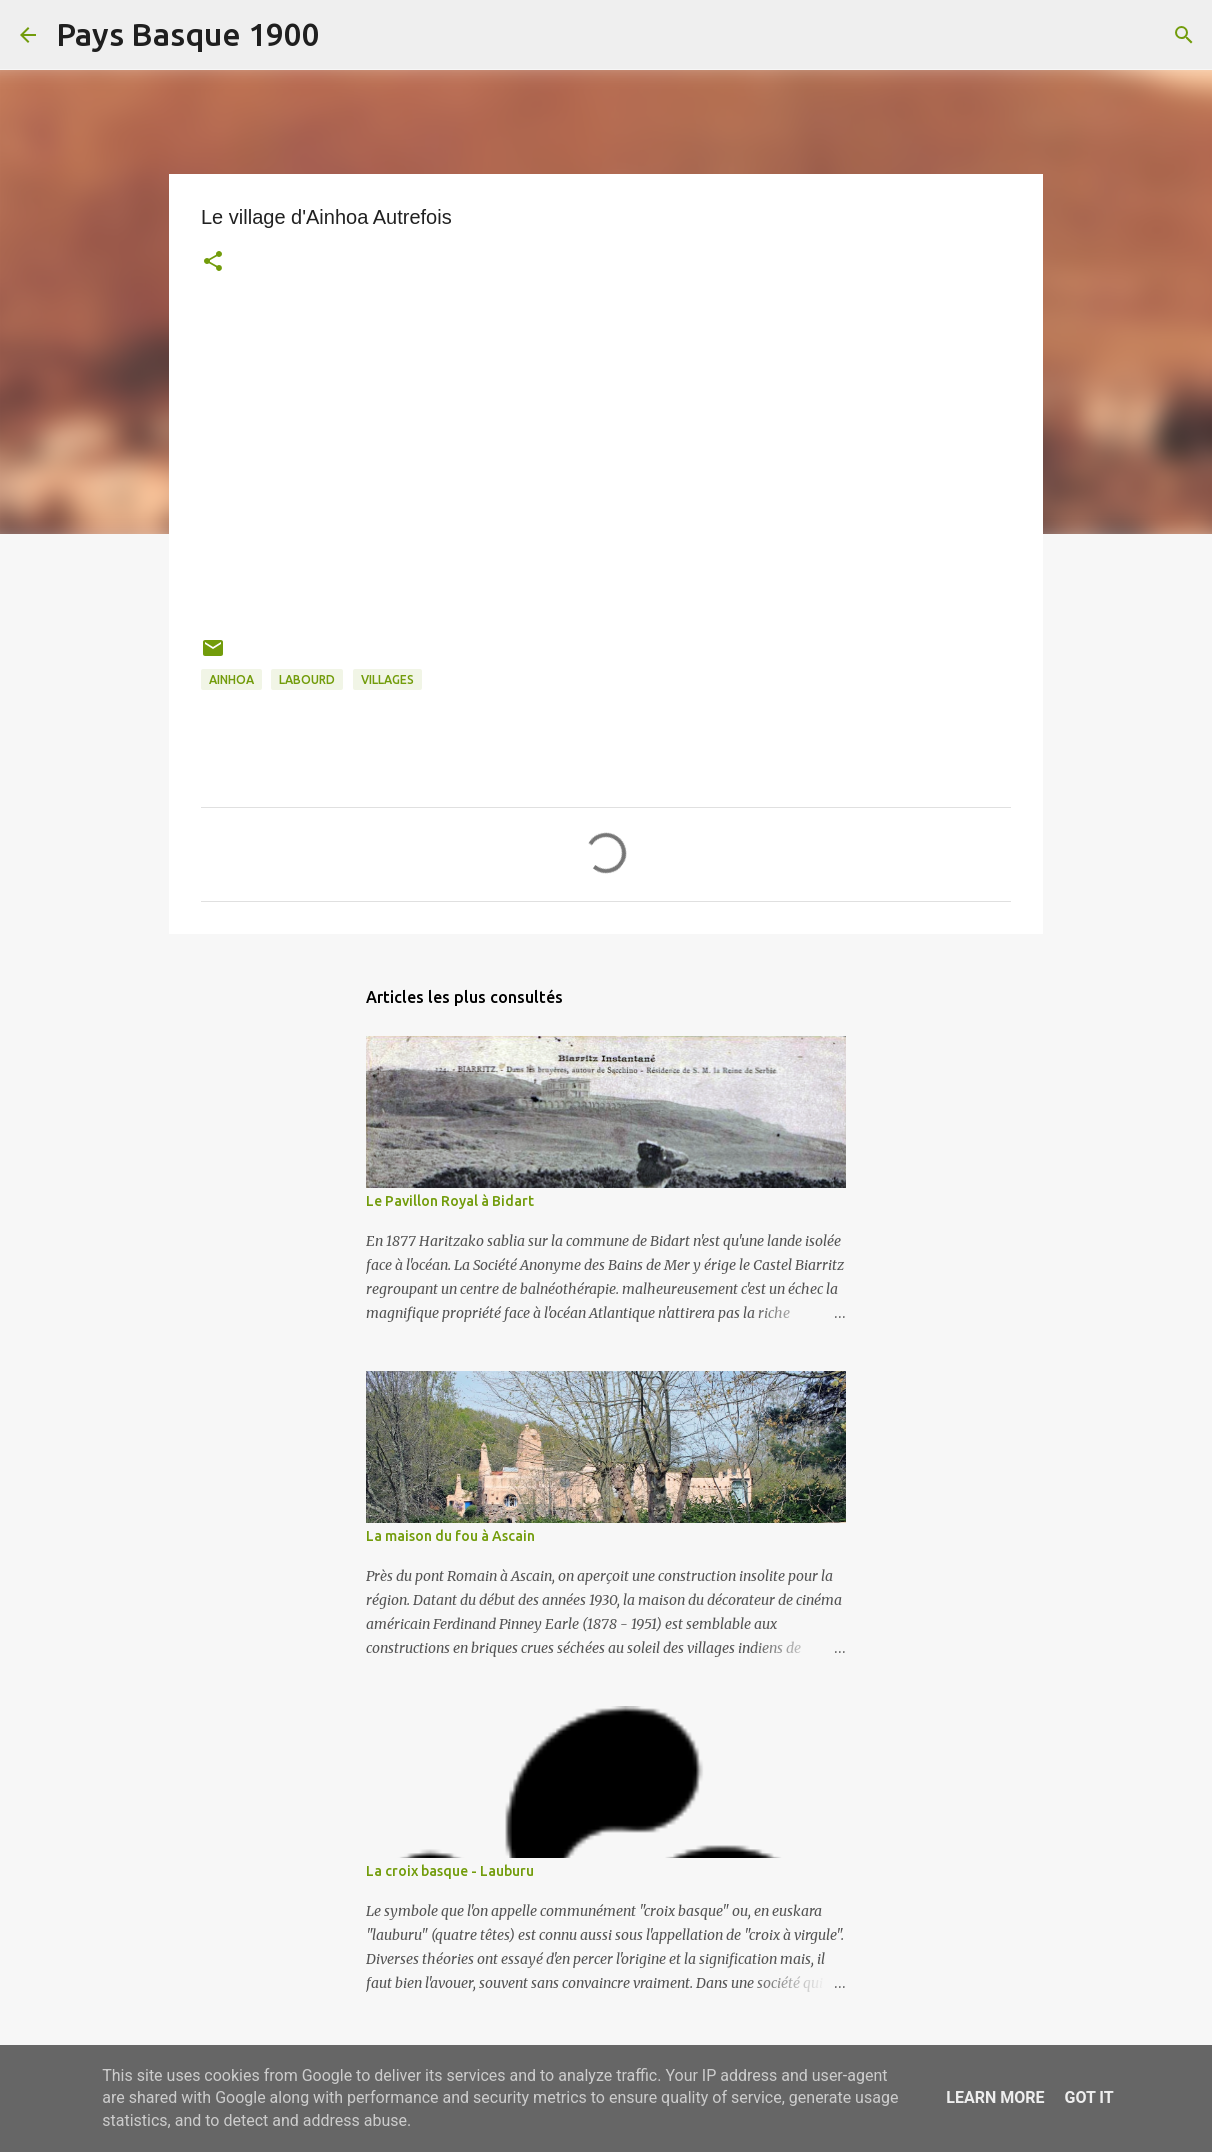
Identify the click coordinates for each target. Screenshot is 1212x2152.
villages (387, 679)
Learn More (995, 2097)
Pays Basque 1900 (188, 34)
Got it (1088, 2097)
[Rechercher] (348, 35)
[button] (213, 263)
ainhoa (231, 679)
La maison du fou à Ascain (450, 1536)
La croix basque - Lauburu (450, 1871)
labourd (307, 679)
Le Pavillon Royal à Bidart (450, 1201)
